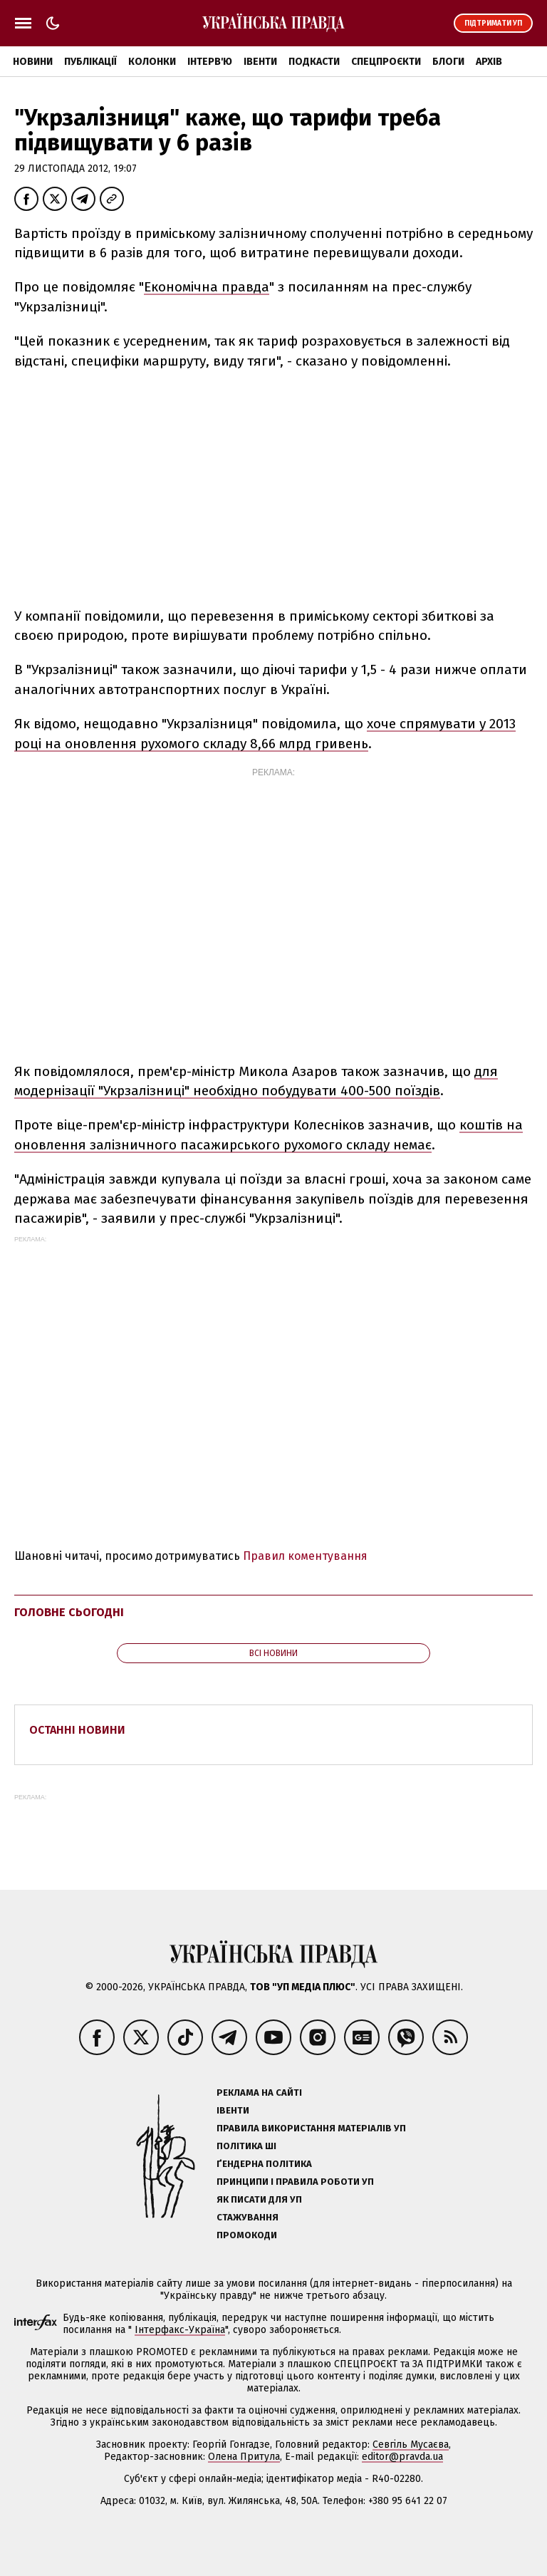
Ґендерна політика (264, 2163)
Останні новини (77, 1730)
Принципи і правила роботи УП (295, 2181)
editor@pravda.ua (402, 2457)
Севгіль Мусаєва (411, 2444)
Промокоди (247, 2235)
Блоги (448, 62)
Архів (489, 62)
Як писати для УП (259, 2199)
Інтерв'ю (209, 62)
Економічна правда (206, 287)
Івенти (260, 62)
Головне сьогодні (69, 1612)
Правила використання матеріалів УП (311, 2128)
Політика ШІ (246, 2146)
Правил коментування (305, 1556)
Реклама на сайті (259, 2092)
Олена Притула (244, 2457)
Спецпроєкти (386, 62)
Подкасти (314, 62)
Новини (33, 62)
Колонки (152, 62)
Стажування (247, 2217)
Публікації (90, 62)
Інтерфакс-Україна (180, 2330)
